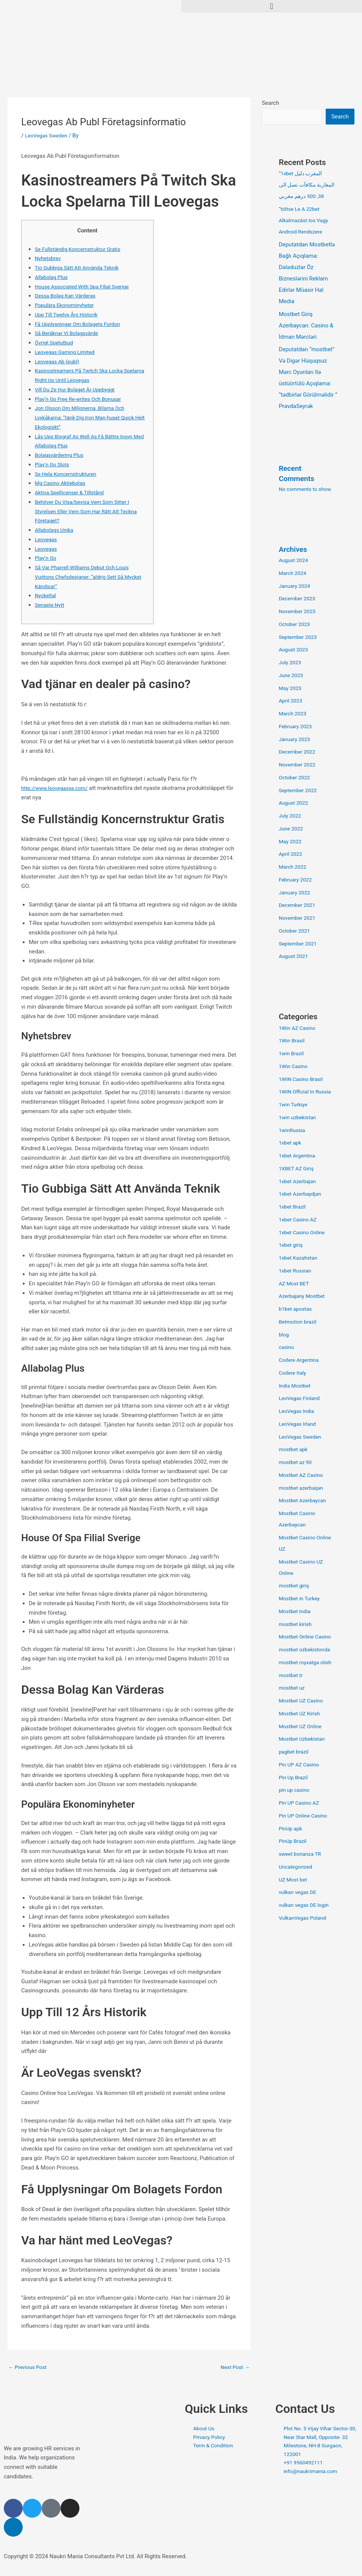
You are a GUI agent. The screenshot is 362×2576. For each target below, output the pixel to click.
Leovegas (47, 539)
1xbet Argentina (298, 1156)
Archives (294, 549)
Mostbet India (296, 1612)
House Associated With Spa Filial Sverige (86, 286)
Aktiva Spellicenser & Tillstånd (72, 492)
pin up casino (295, 1790)
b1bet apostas (297, 1309)
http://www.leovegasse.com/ (57, 788)
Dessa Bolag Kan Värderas (68, 295)
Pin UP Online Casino (305, 1816)
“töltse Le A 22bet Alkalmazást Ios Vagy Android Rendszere (306, 221)
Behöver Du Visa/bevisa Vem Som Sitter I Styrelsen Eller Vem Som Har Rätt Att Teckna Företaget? (91, 511)
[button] (271, 6)
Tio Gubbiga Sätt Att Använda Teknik (81, 267)
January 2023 (296, 740)
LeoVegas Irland (299, 1424)
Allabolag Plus (53, 277)
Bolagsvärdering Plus (61, 455)
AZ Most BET (295, 1284)
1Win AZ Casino (299, 1028)
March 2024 (294, 573)
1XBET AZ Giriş (298, 1169)
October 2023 (296, 624)
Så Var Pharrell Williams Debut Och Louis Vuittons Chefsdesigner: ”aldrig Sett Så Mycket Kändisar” (86, 577)
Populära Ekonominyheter (67, 305)
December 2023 (299, 599)
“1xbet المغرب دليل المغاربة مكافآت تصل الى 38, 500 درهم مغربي (308, 185)
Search (270, 103)
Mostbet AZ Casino (303, 1475)
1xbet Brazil (293, 1207)
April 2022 (292, 854)
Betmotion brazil (299, 1322)
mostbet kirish (297, 1624)
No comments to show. (308, 489)
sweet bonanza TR (302, 1854)
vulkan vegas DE (299, 1892)
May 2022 (291, 842)
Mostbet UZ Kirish (301, 1714)
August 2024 (295, 561)
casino (287, 1347)
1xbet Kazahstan (300, 1258)
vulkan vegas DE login (306, 1905)
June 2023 (292, 676)
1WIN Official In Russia (307, 1092)
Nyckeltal (46, 595)
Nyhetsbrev (49, 258)
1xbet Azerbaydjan (302, 1194)
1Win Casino (295, 1067)
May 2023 (291, 688)
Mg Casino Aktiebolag (62, 483)
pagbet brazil (295, 1752)
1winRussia (293, 1131)
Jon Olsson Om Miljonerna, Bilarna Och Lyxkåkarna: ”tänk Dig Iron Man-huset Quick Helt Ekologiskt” (89, 417)
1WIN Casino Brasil (303, 1079)
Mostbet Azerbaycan (305, 1501)
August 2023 (295, 650)
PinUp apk (291, 1829)
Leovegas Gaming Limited (67, 352)
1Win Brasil (293, 1041)
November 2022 (299, 765)
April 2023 (292, 701)
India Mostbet (296, 1386)
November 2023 (299, 612)
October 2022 (296, 778)
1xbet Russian (296, 1271)
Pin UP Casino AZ (301, 1803)
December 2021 (299, 905)
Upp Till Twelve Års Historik (69, 314)
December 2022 (299, 752)
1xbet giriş (292, 1245)
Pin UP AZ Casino (301, 1765)
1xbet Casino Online (304, 1233)
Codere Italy (294, 1373)
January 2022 (296, 893)
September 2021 (299, 944)
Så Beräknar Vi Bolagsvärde (69, 333)
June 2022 (292, 829)
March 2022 (294, 867)
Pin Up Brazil (295, 1778)
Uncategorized (297, 1867)
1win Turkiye (294, 1105)
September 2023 (299, 637)
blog (284, 1335)
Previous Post (29, 2367)
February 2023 (297, 727)
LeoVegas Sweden (48, 135)
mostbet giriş (295, 1586)
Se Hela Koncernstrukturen (68, 473)
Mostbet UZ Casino (303, 1701)
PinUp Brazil (294, 1841)
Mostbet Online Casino (307, 1637)
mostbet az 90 (297, 1462)
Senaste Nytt (51, 604)
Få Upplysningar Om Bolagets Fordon (81, 324)
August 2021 (295, 956)
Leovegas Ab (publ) (59, 361)
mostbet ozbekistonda (307, 1650)
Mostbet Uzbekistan (304, 1739)
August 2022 (295, 803)
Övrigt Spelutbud (56, 342)
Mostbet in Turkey (301, 1599)
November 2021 (299, 918)
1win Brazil (292, 1054)
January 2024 (296, 586)
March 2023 (294, 714)
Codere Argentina (301, 1360)
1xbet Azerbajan (299, 1182)
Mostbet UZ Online (302, 1727)
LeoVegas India (298, 1411)
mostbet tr (292, 1676)
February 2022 (297, 880)
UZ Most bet (294, 1880)
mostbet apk (295, 1450)
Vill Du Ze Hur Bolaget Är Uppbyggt (78, 389)
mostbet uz (293, 1688)
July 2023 (291, 663)
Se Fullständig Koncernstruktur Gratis (82, 249)
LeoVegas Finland (301, 1398)
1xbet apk (291, 1143)
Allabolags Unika (56, 529)
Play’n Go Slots (53, 464)
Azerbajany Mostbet (304, 1296)
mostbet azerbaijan (303, 1488)
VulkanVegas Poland (305, 1918)
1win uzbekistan (299, 1118)
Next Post (234, 2367)
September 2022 (299, 791)
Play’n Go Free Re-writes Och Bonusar (82, 399)
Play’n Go (46, 557)
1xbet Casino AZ (299, 1220)
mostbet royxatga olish (308, 1663)
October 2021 (296, 931)
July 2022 (291, 816)
